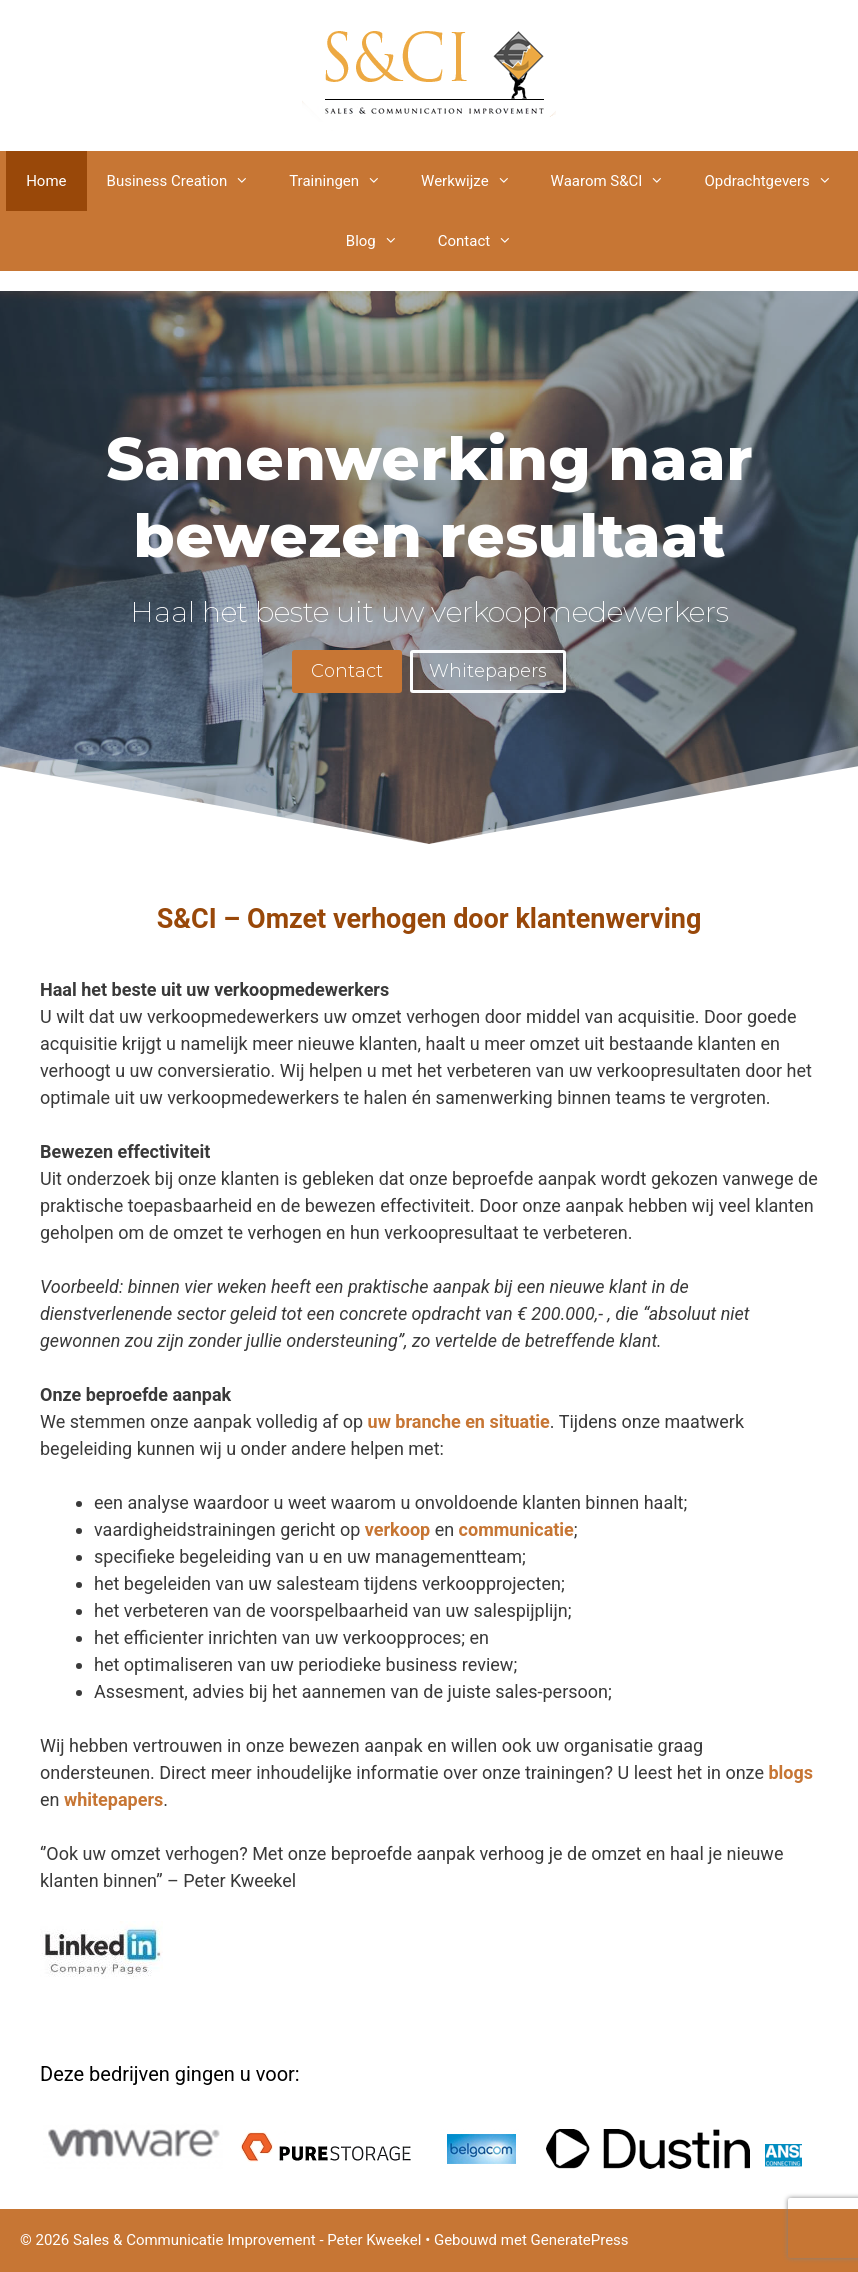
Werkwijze (476, 181)
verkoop (397, 1529)
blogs (790, 1772)
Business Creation (188, 181)
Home (46, 181)
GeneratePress (580, 2240)
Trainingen (345, 181)
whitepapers (113, 1799)
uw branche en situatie (459, 1421)
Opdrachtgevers (777, 181)
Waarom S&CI (618, 181)
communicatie (516, 1529)
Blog (382, 241)
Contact (485, 241)
